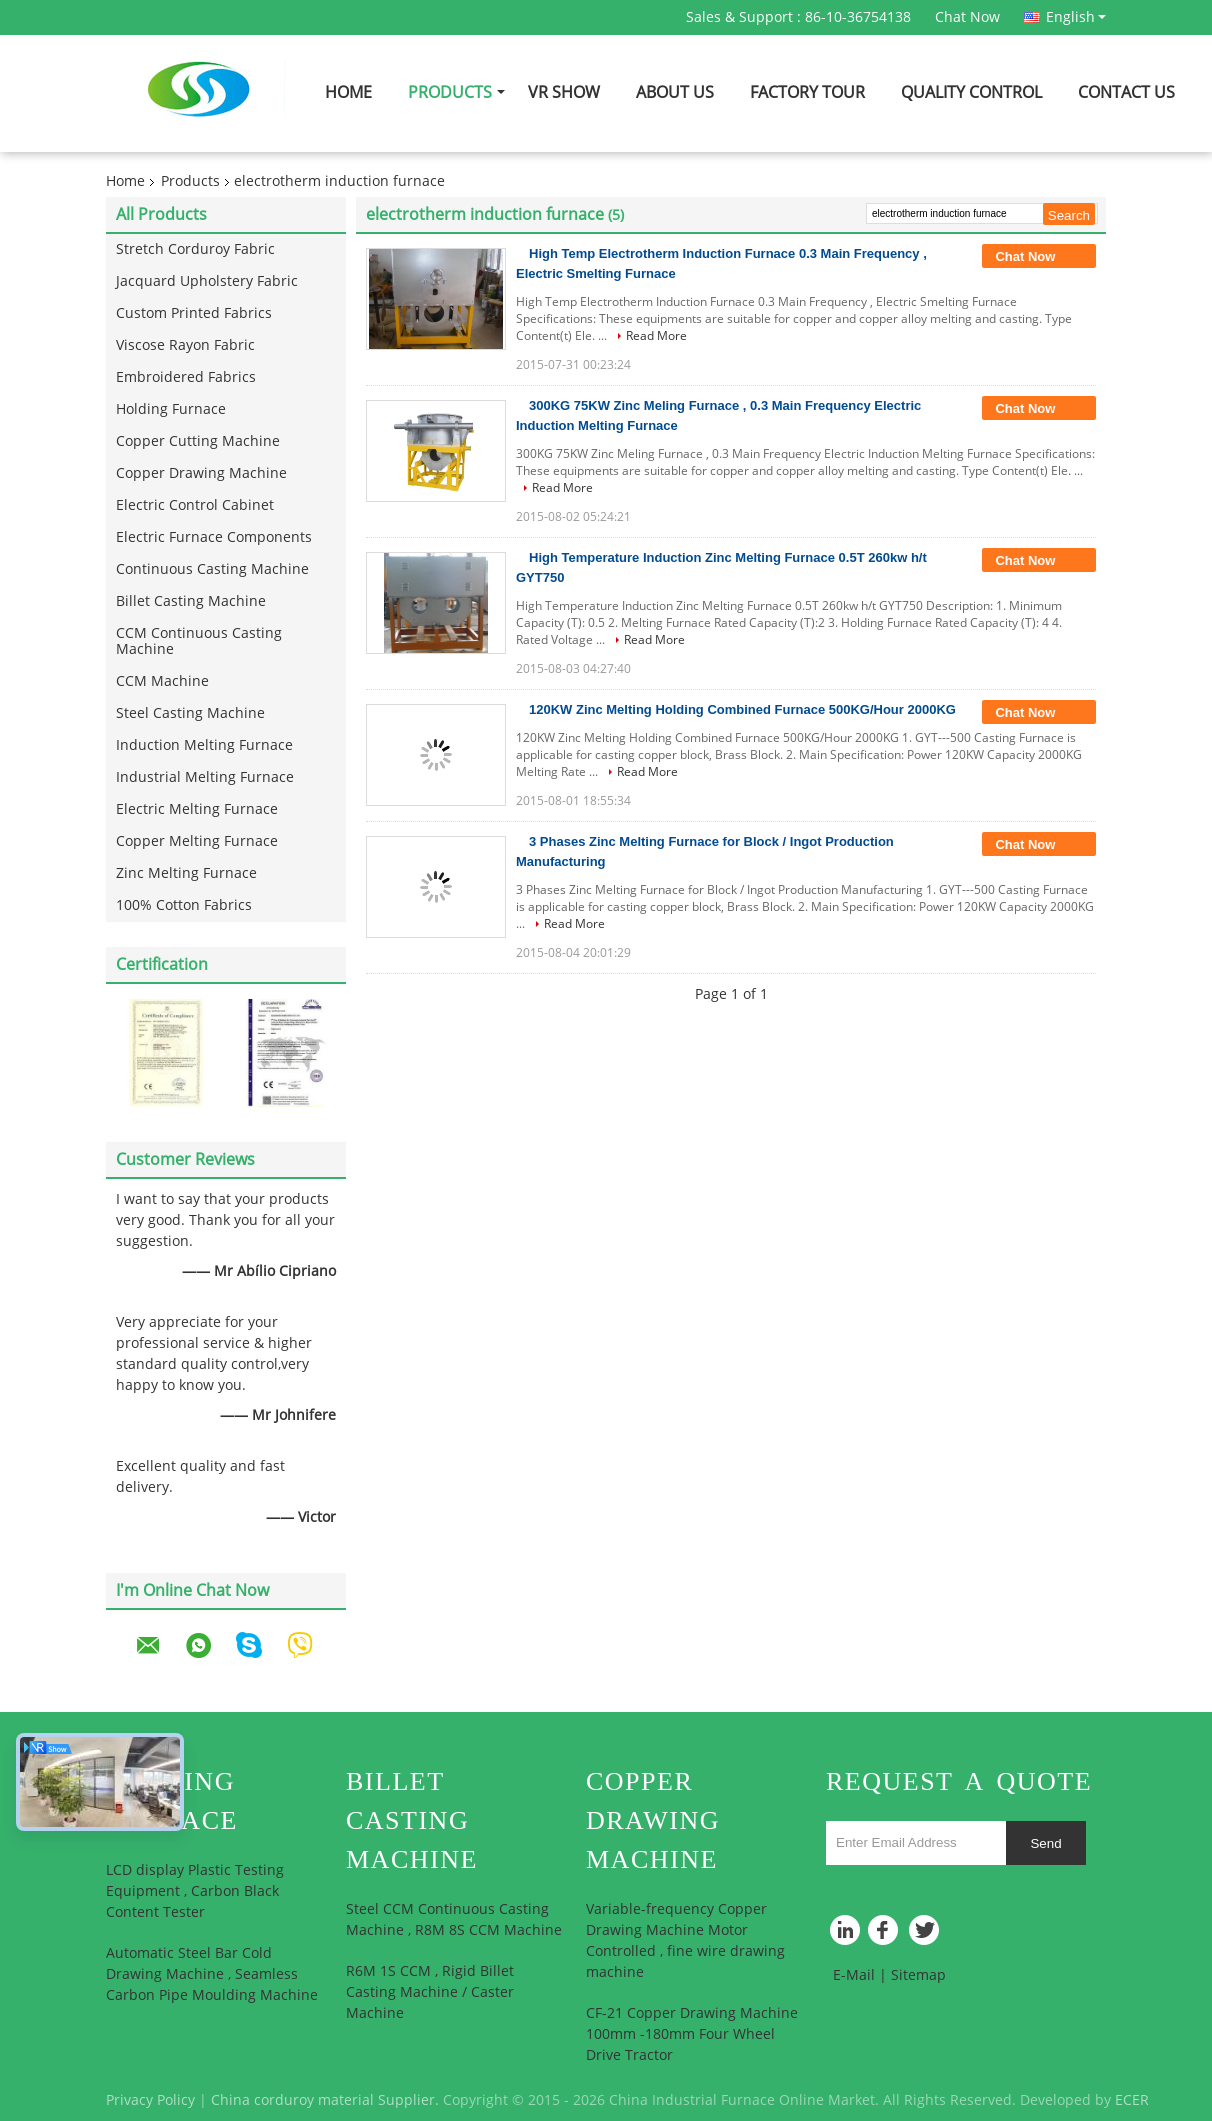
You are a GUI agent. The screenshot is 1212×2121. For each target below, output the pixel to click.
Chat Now (967, 17)
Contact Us (1126, 92)
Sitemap (918, 1975)
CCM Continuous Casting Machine (199, 641)
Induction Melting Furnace (204, 745)
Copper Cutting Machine (198, 441)
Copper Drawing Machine (201, 473)
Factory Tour (807, 92)
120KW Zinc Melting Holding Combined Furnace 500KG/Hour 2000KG (742, 709)
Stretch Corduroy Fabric (195, 249)
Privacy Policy (150, 2100)
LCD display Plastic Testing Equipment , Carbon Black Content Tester (195, 1891)
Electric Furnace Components (214, 537)
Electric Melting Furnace (197, 809)
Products (450, 92)
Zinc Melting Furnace (186, 873)
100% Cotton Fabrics (184, 905)
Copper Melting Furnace (197, 841)
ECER (1132, 2100)
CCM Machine (162, 681)
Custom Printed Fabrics (194, 313)
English (1076, 17)
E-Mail (854, 1975)
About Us (675, 92)
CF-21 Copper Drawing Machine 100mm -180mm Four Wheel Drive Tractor (692, 2034)
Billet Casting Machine (191, 601)
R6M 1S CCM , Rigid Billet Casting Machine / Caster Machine (430, 1992)
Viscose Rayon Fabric (185, 345)
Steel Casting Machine (190, 713)
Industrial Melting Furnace (205, 777)
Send (1045, 1843)
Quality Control (971, 92)
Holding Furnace (171, 409)
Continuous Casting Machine (212, 569)
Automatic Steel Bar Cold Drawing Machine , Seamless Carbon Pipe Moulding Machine (212, 1974)
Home (348, 92)
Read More (656, 336)
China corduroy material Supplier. (327, 2100)
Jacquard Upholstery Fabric (207, 281)
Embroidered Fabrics (186, 377)
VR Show (564, 92)
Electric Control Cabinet (195, 505)
